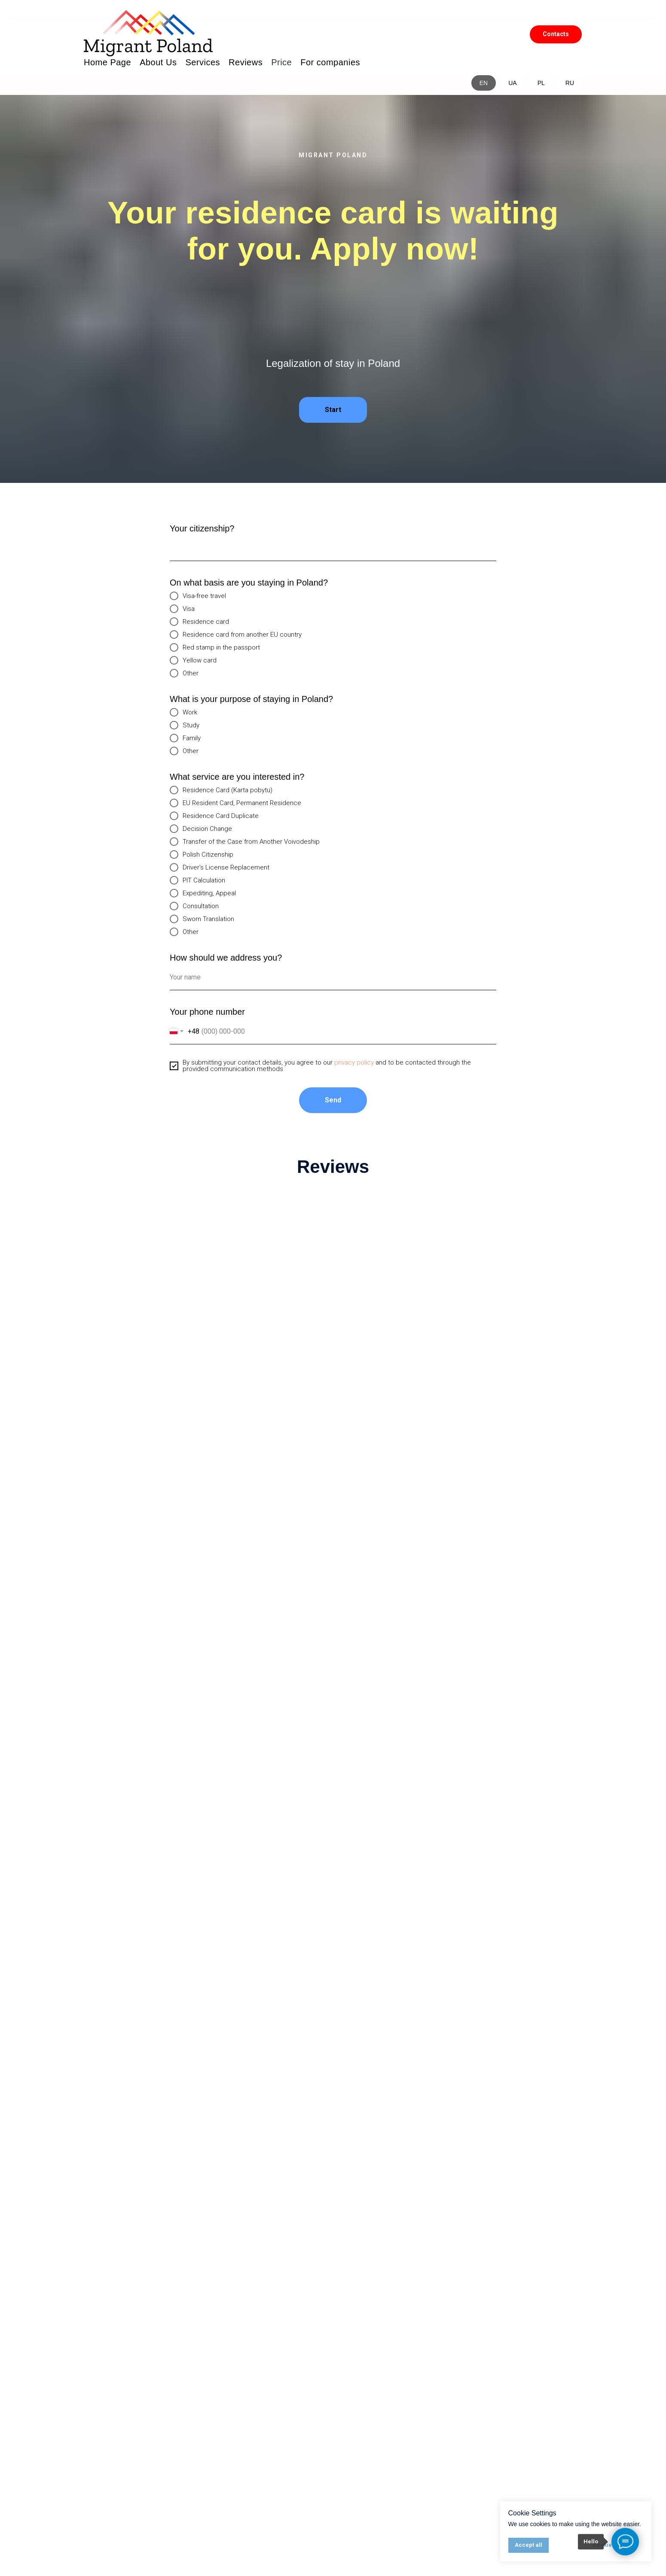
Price (281, 62)
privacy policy (354, 1070)
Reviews (246, 62)
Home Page (107, 62)
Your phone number (207, 1019)
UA (512, 82)
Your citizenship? (202, 535)
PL (541, 82)
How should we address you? (226, 965)
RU (569, 82)
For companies (330, 62)
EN (484, 82)
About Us (158, 62)
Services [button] (202, 62)
